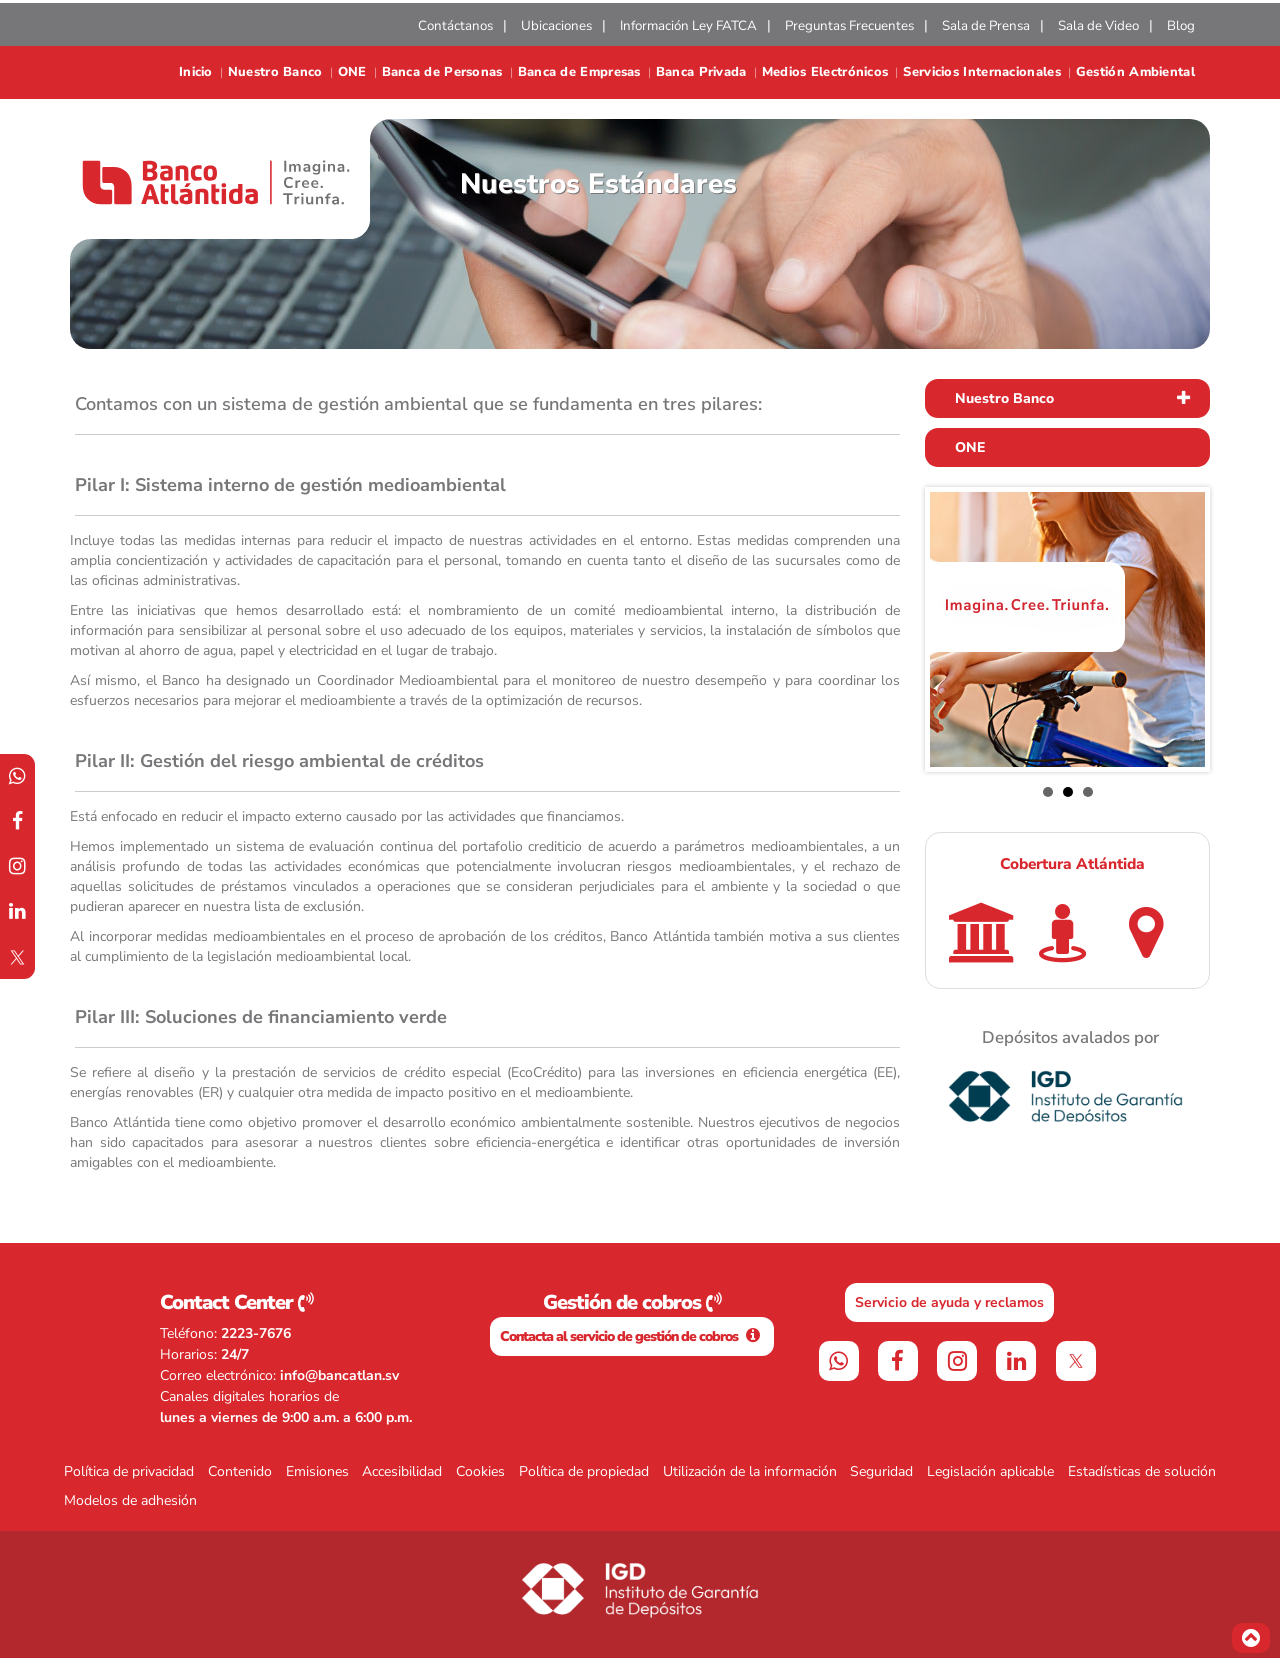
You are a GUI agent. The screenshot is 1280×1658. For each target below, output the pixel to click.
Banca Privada (701, 72)
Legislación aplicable (990, 1471)
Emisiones (317, 1471)
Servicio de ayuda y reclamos (949, 1302)
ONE (352, 72)
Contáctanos (455, 26)
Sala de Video (1098, 26)
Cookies (480, 1471)
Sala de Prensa (986, 26)
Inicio (196, 72)
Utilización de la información (750, 1471)
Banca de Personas (442, 72)
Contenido (240, 1471)
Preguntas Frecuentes (849, 26)
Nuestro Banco (275, 72)
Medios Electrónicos (825, 72)
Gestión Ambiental (1135, 72)
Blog (1181, 26)
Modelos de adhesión (130, 1500)
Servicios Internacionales (982, 72)
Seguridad (881, 1471)
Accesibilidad (402, 1471)
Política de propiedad (584, 1471)
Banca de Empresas (579, 72)
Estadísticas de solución (1142, 1471)
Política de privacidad (129, 1471)
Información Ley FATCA (688, 26)
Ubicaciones (556, 26)
